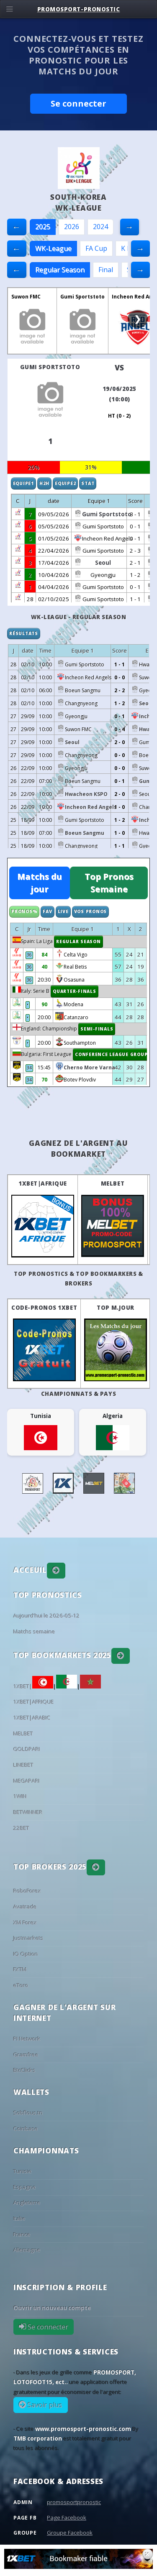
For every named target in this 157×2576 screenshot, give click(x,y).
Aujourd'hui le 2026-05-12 (46, 1616)
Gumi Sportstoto (82, 296)
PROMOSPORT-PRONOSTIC (78, 9)
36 (29, 955)
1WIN (20, 1796)
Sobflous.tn (28, 2113)
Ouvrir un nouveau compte (52, 2308)
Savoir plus (44, 2405)
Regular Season (60, 269)
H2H (44, 483)
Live (63, 911)
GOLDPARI (26, 1749)
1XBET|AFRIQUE (42, 1183)
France (22, 2234)
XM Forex (25, 1922)
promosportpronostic (74, 2502)
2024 (100, 226)
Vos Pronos (90, 911)
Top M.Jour (115, 1307)
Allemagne (27, 2250)
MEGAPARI (26, 1781)
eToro (20, 1985)
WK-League (53, 248)
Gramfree (26, 2054)
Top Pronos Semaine (109, 883)
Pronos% (24, 911)
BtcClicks (24, 2070)
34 (29, 1068)
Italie (19, 2218)
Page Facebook (66, 2517)
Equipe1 (23, 483)
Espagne (24, 2187)
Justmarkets (28, 1938)
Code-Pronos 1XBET (44, 1307)
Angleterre (27, 2202)
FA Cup (96, 248)
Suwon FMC (26, 296)
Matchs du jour (39, 883)
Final (105, 269)
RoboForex (27, 1891)
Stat (87, 483)
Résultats (23, 633)
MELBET (112, 1183)
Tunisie (22, 2171)
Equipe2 (65, 483)
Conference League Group (111, 1054)
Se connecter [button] (78, 103)
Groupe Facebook (70, 2532)
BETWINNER (28, 1812)
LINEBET (23, 1765)
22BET (21, 1828)
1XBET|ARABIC (32, 1718)
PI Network (27, 2039)
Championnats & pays (78, 1394)
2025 (42, 226)
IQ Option (25, 1954)
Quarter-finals (74, 991)
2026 (71, 226)
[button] (56, 1571)
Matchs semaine (34, 1631)
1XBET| (33, 1686)
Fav (47, 911)
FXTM (20, 1969)
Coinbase (25, 2128)
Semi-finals (96, 1029)
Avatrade (25, 1906)
